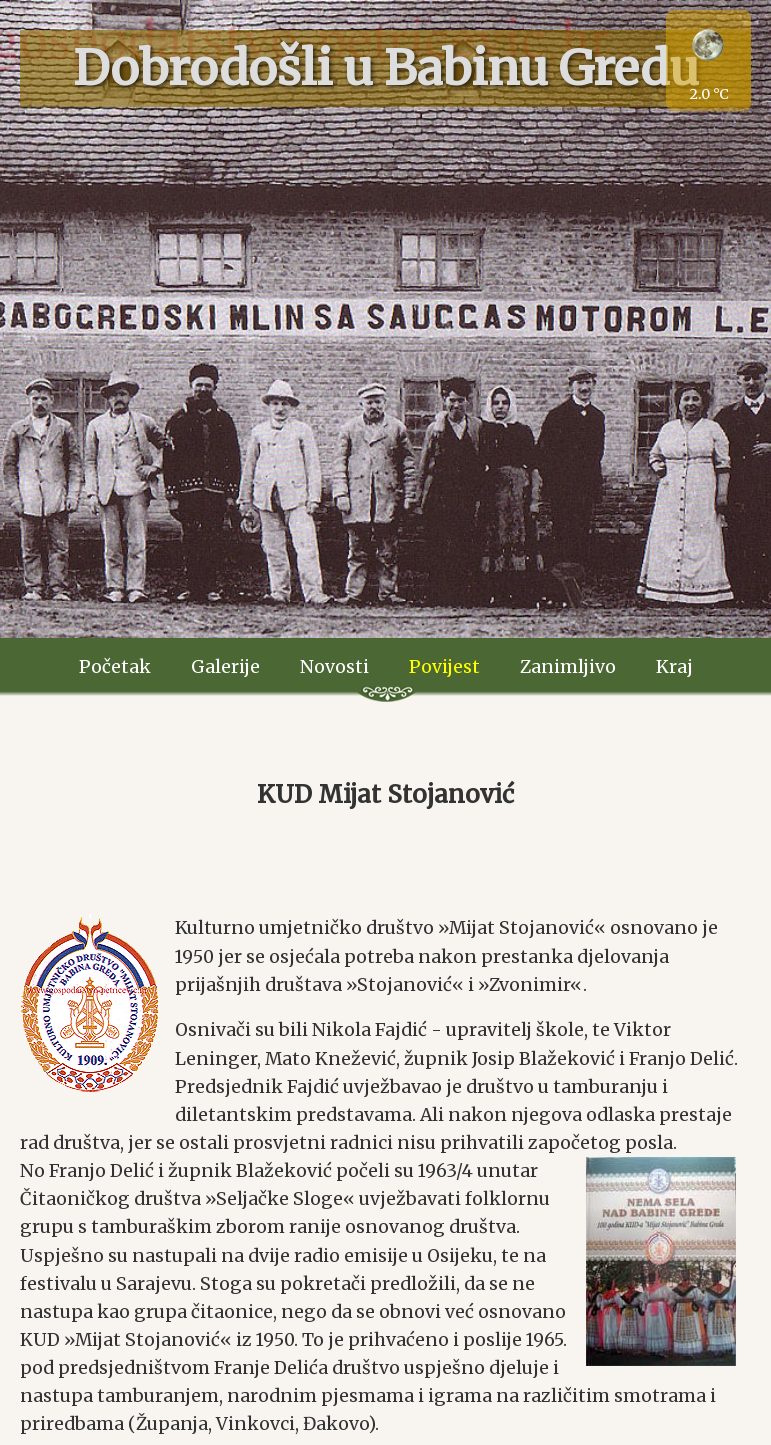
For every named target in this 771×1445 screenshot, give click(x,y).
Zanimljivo (568, 667)
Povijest (444, 667)
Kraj (674, 667)
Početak (115, 667)
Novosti (334, 667)
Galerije (225, 667)
